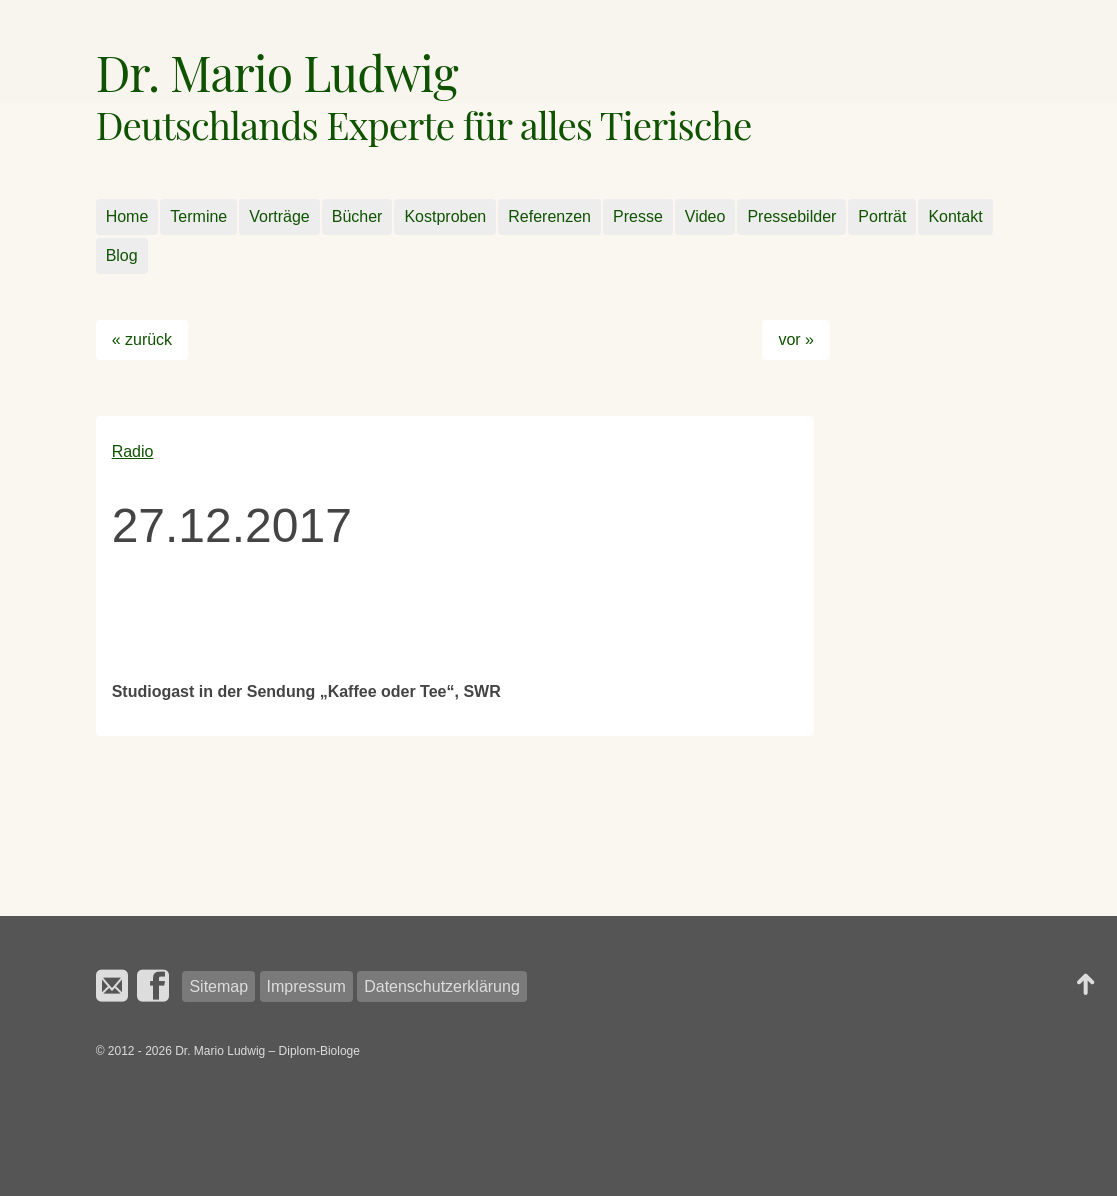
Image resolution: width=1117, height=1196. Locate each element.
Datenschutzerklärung (442, 986)
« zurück (142, 339)
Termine (198, 216)
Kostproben (445, 216)
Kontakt (955, 216)
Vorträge (279, 216)
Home (127, 216)
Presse (638, 216)
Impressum (306, 986)
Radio (133, 451)
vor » (796, 339)
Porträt (882, 216)
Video (705, 216)
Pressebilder (791, 216)
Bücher (357, 216)
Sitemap (218, 986)
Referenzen (549, 216)
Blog (122, 255)
